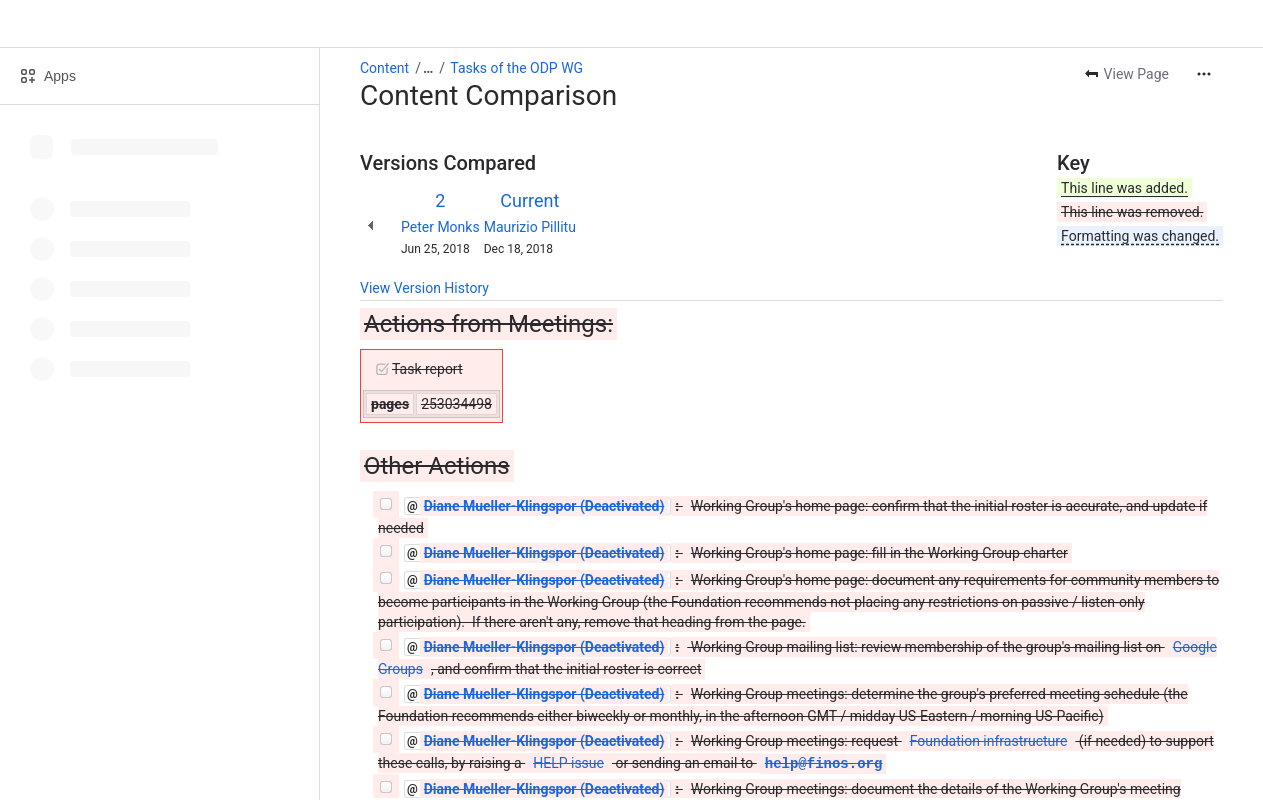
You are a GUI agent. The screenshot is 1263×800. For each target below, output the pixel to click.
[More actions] (1204, 74)
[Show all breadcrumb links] (428, 68)
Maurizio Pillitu (530, 227)
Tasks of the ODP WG (516, 68)
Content (384, 68)
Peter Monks (440, 227)
